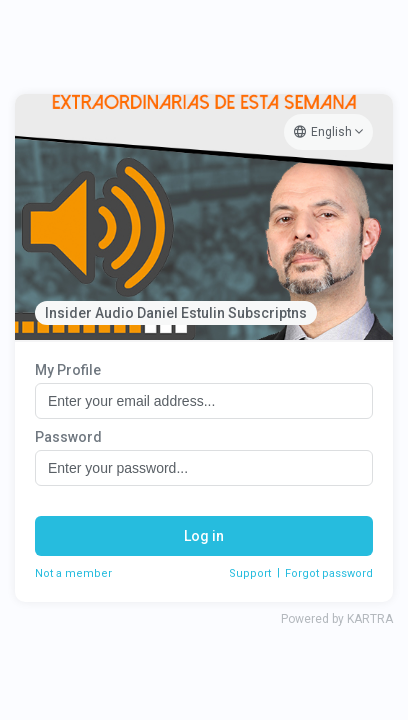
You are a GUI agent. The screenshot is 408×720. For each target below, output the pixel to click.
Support (250, 573)
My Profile (68, 370)
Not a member (73, 573)
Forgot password (329, 573)
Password (68, 437)
